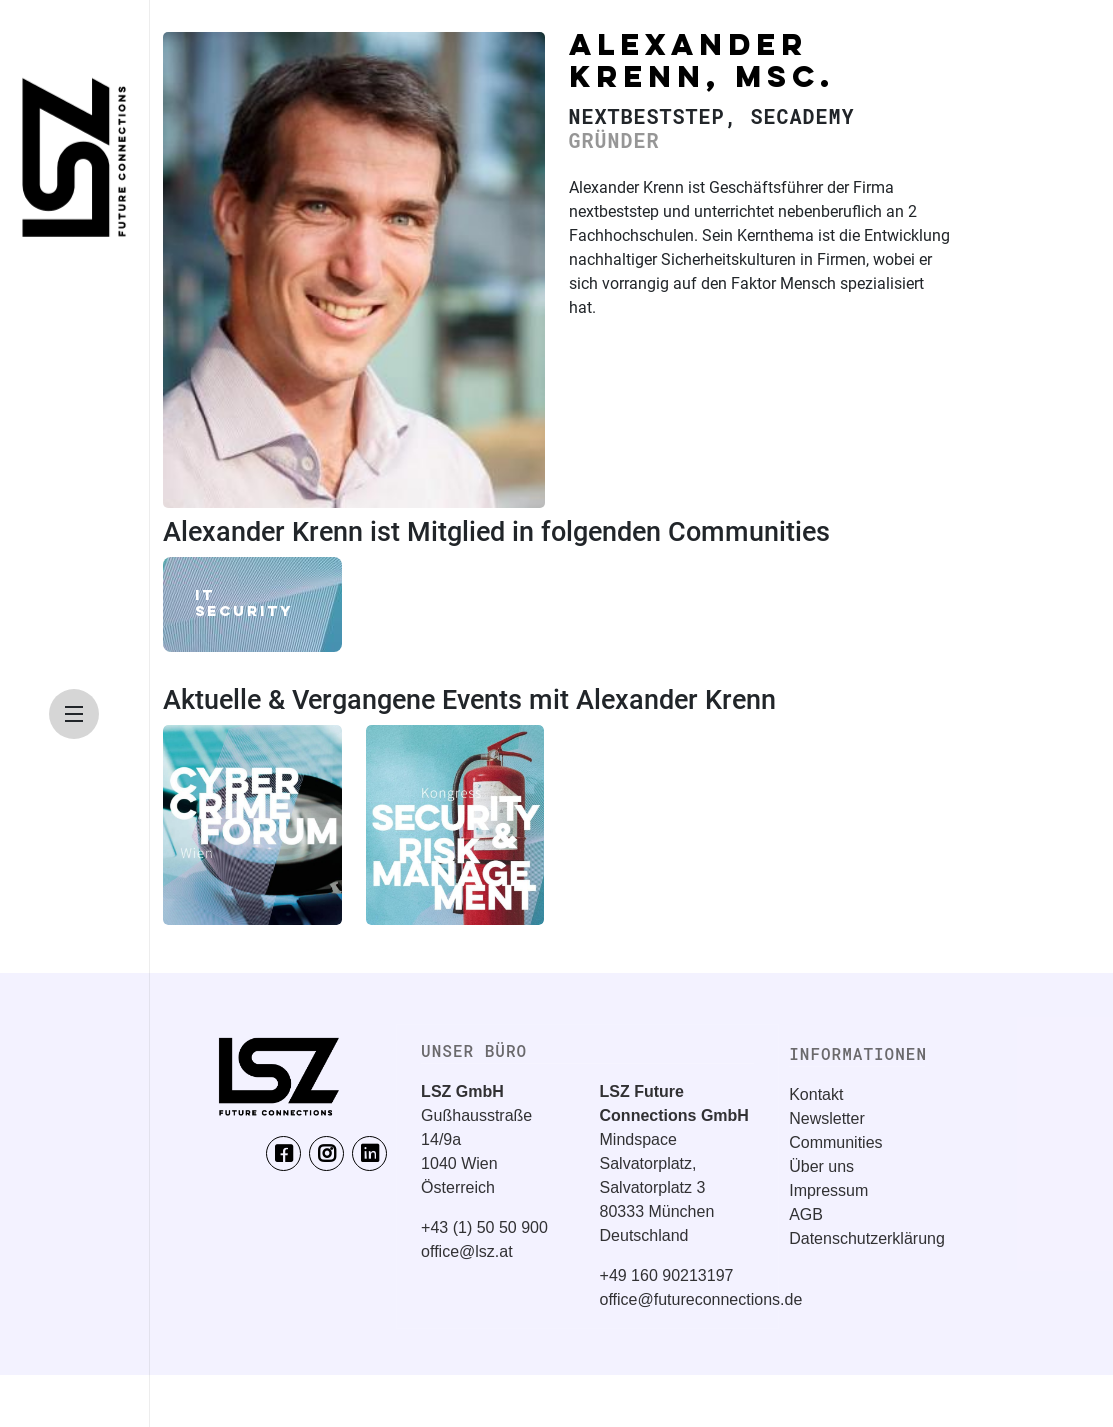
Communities (835, 1142)
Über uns (821, 1166)
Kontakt (816, 1094)
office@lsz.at (467, 1251)
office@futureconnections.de (701, 1299)
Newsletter (827, 1118)
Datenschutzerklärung (867, 1238)
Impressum (828, 1190)
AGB (806, 1214)
